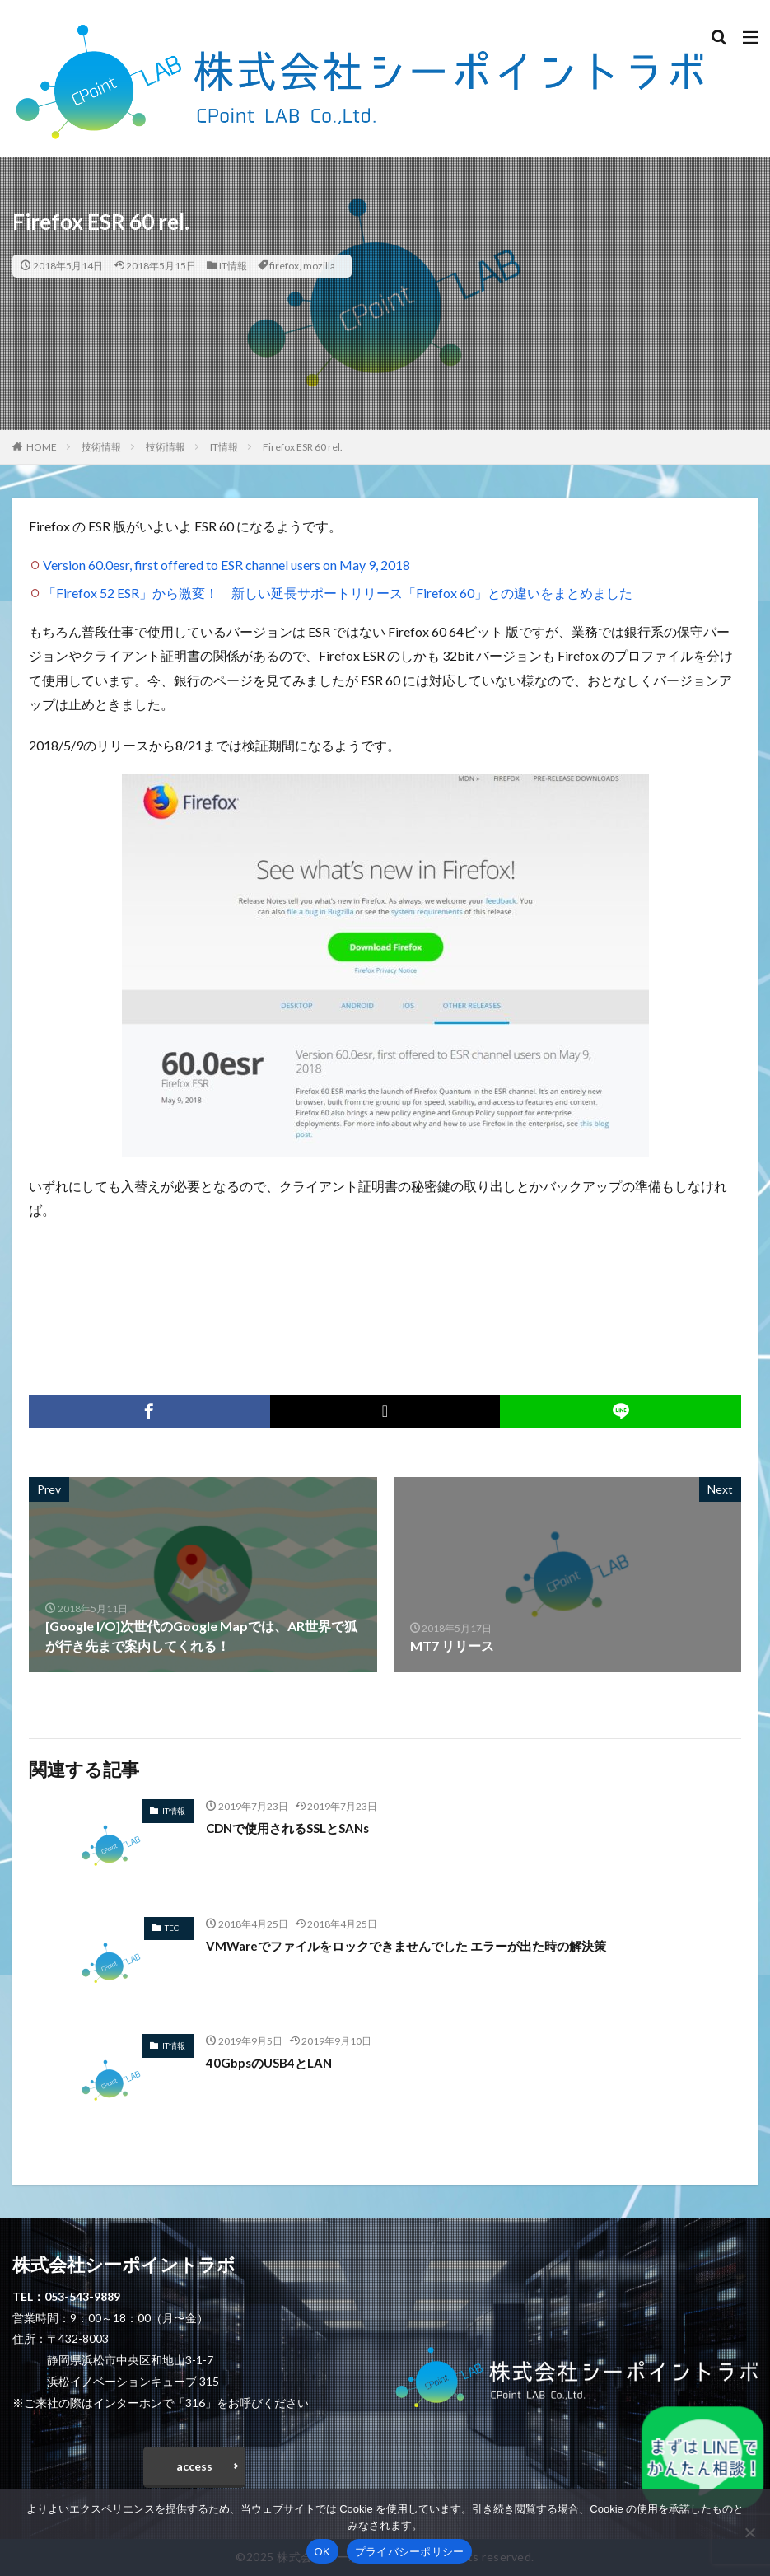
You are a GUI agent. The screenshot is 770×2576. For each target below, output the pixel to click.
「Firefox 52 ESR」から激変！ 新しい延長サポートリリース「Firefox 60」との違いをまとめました (337, 593)
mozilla (319, 265)
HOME (41, 447)
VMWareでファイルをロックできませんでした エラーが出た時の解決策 (419, 1945)
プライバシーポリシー (409, 2552)
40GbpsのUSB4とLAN (273, 2062)
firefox (284, 265)
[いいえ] (749, 2532)
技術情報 (101, 447)
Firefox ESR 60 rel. (303, 447)
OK (322, 2552)
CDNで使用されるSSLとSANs (294, 1827)
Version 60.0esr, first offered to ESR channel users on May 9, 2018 (226, 565)
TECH (175, 1928)
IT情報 (233, 265)
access (194, 2466)
